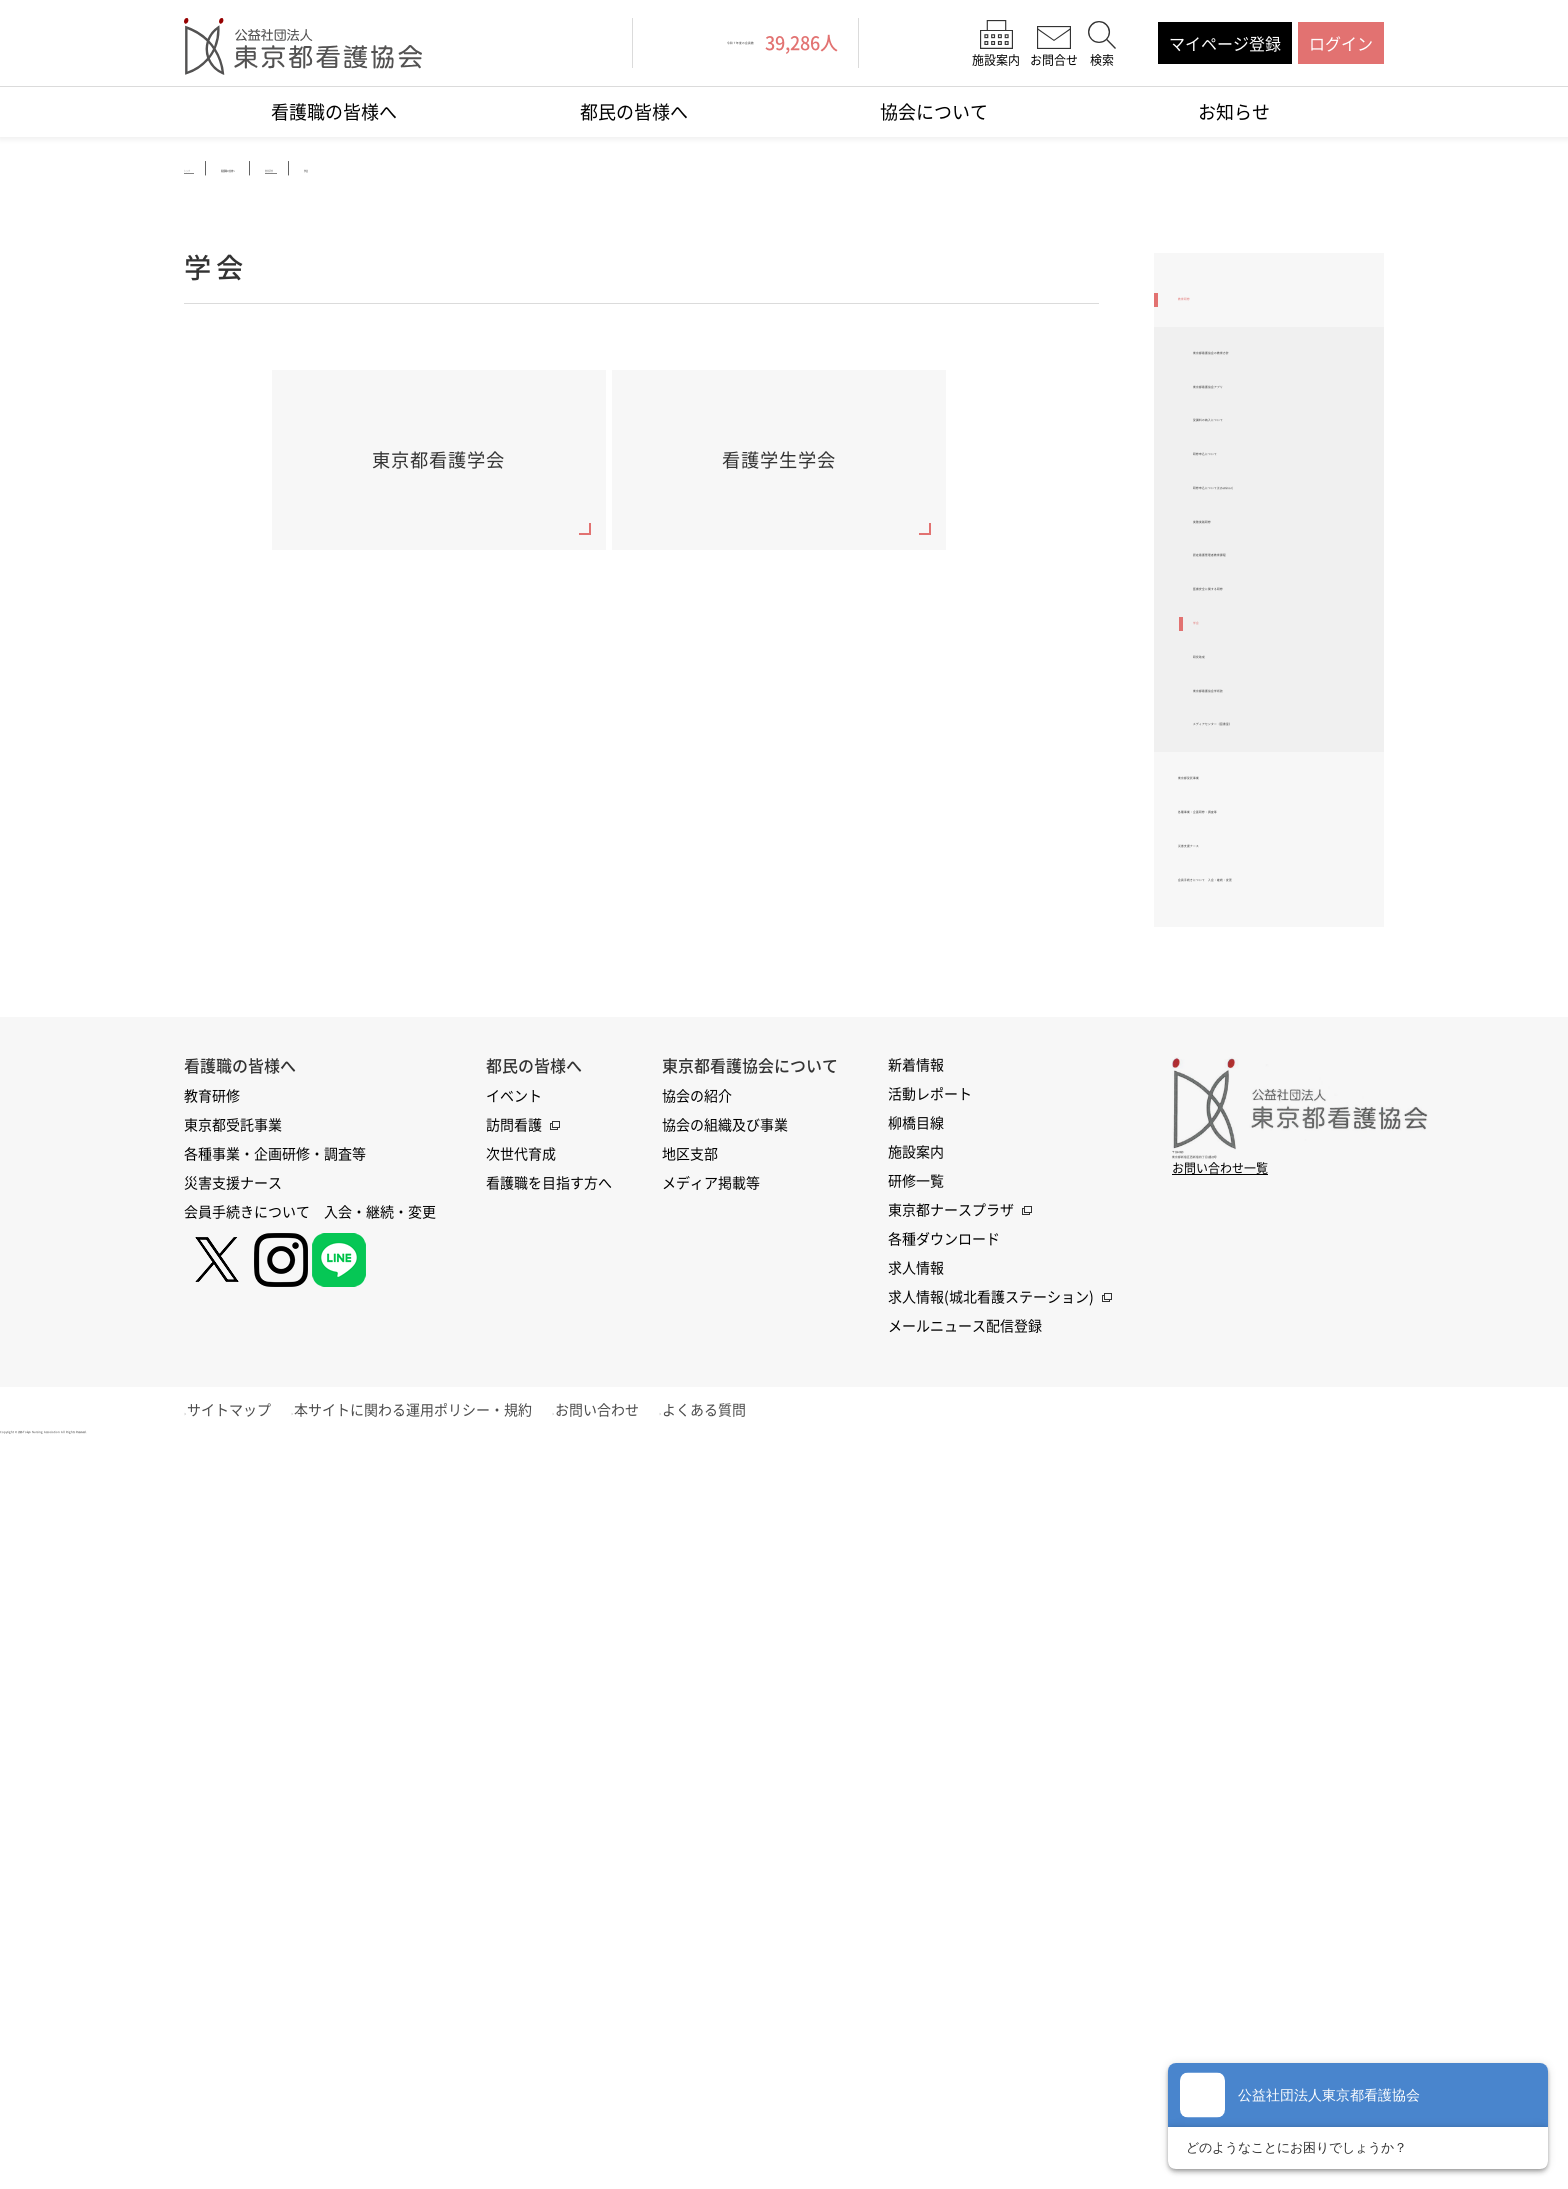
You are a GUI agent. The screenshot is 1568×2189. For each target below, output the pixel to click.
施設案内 (916, 1580)
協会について (934, 111)
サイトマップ (243, 1838)
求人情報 (916, 1696)
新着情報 (916, 1493)
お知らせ (1234, 111)
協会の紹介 (697, 1524)
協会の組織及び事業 (725, 1553)
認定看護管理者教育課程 (1281, 741)
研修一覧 (916, 1609)
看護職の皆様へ (334, 111)
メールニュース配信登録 (965, 1754)
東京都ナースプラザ (951, 1638)
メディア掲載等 (711, 1611)
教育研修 (1210, 309)
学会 (1209, 845)
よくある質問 (760, 1838)
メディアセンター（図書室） (1281, 1013)
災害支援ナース (1234, 1224)
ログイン (1341, 43)
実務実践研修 (1241, 688)
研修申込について (1257, 561)
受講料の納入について (1273, 509)
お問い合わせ (639, 1838)
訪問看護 (514, 1553)
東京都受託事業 (1234, 1097)
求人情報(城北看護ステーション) (991, 1725)
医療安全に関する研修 (1273, 793)
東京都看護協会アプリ (1273, 456)
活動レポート (930, 1522)
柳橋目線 (916, 1551)
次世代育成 (521, 1582)
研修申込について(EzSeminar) (1257, 624)
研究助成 (1225, 898)
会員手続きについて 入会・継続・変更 (1266, 1288)
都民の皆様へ (634, 111)
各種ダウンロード (944, 1667)
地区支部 (690, 1582)
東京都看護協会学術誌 (1273, 950)
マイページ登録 (1225, 43)
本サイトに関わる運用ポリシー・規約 (441, 1838)
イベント (514, 1524)
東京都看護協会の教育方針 (1281, 392)
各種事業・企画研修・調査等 (1274, 1161)
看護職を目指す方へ (549, 1611)
